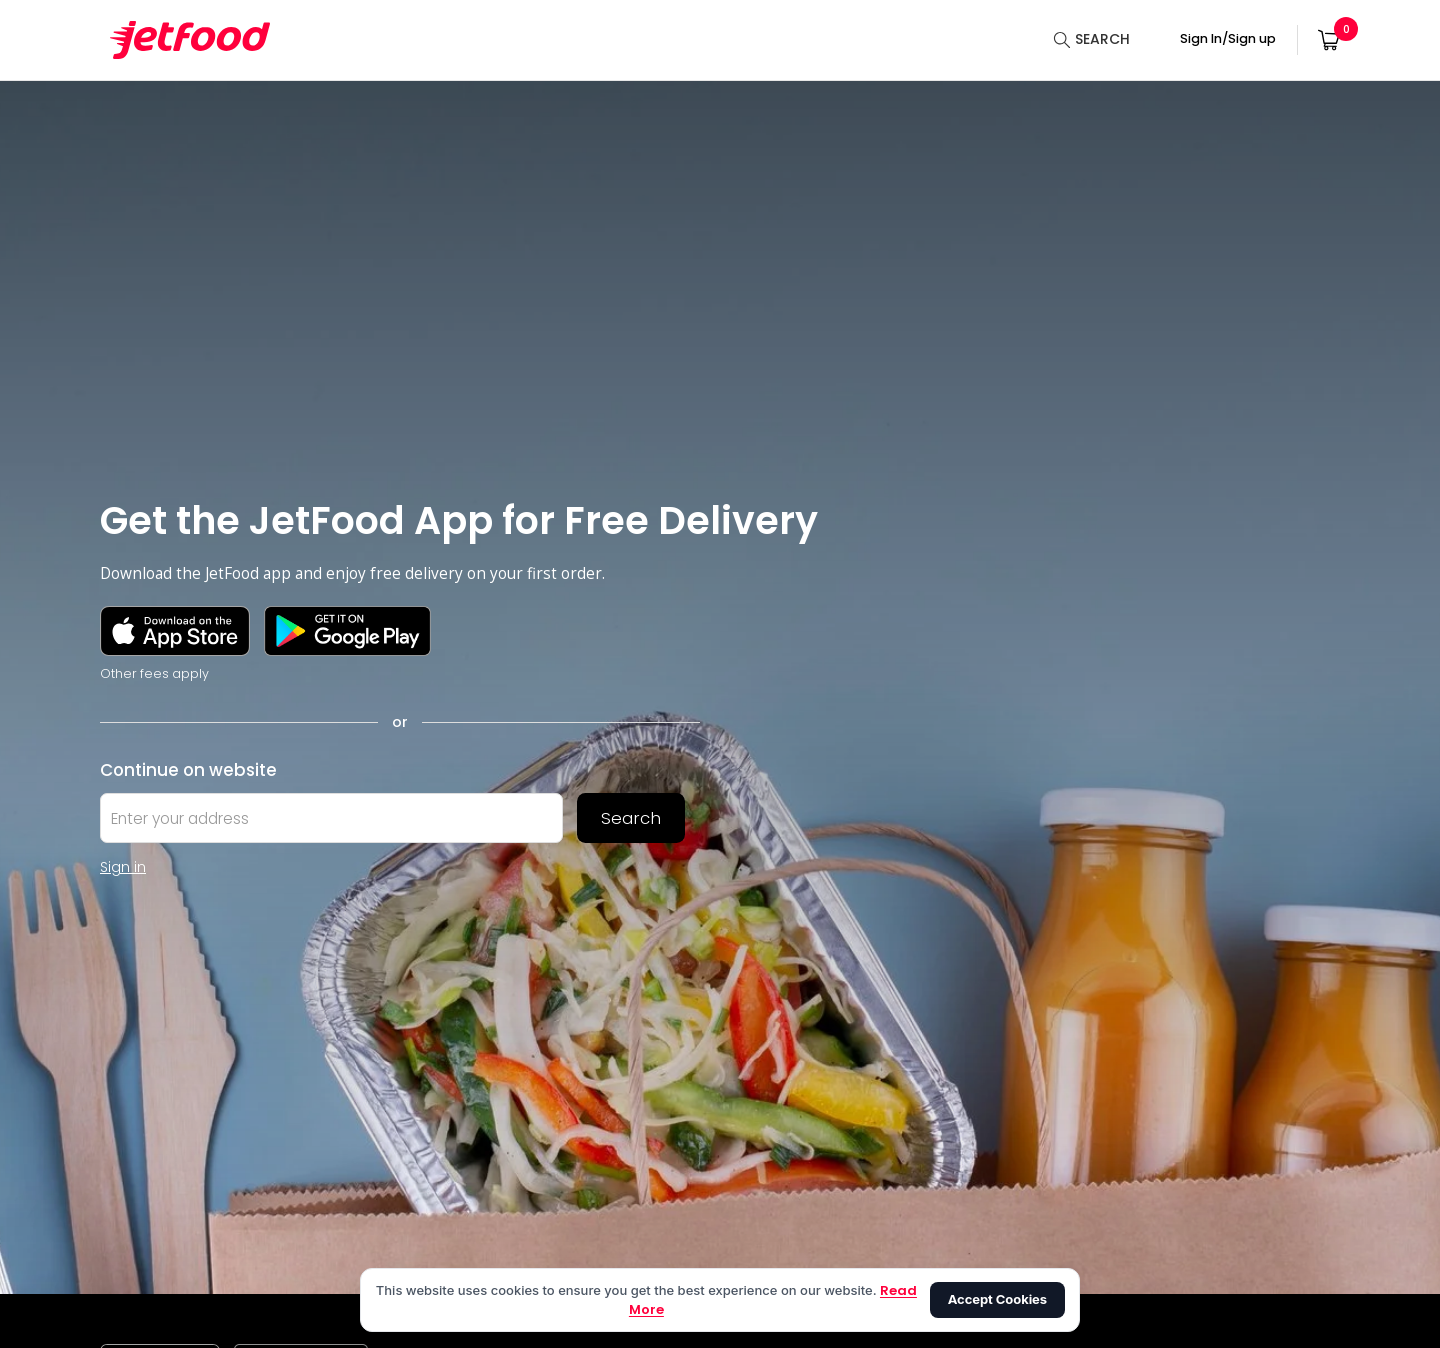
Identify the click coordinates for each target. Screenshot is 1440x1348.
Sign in (123, 867)
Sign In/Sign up (1228, 38)
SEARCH (1102, 39)
